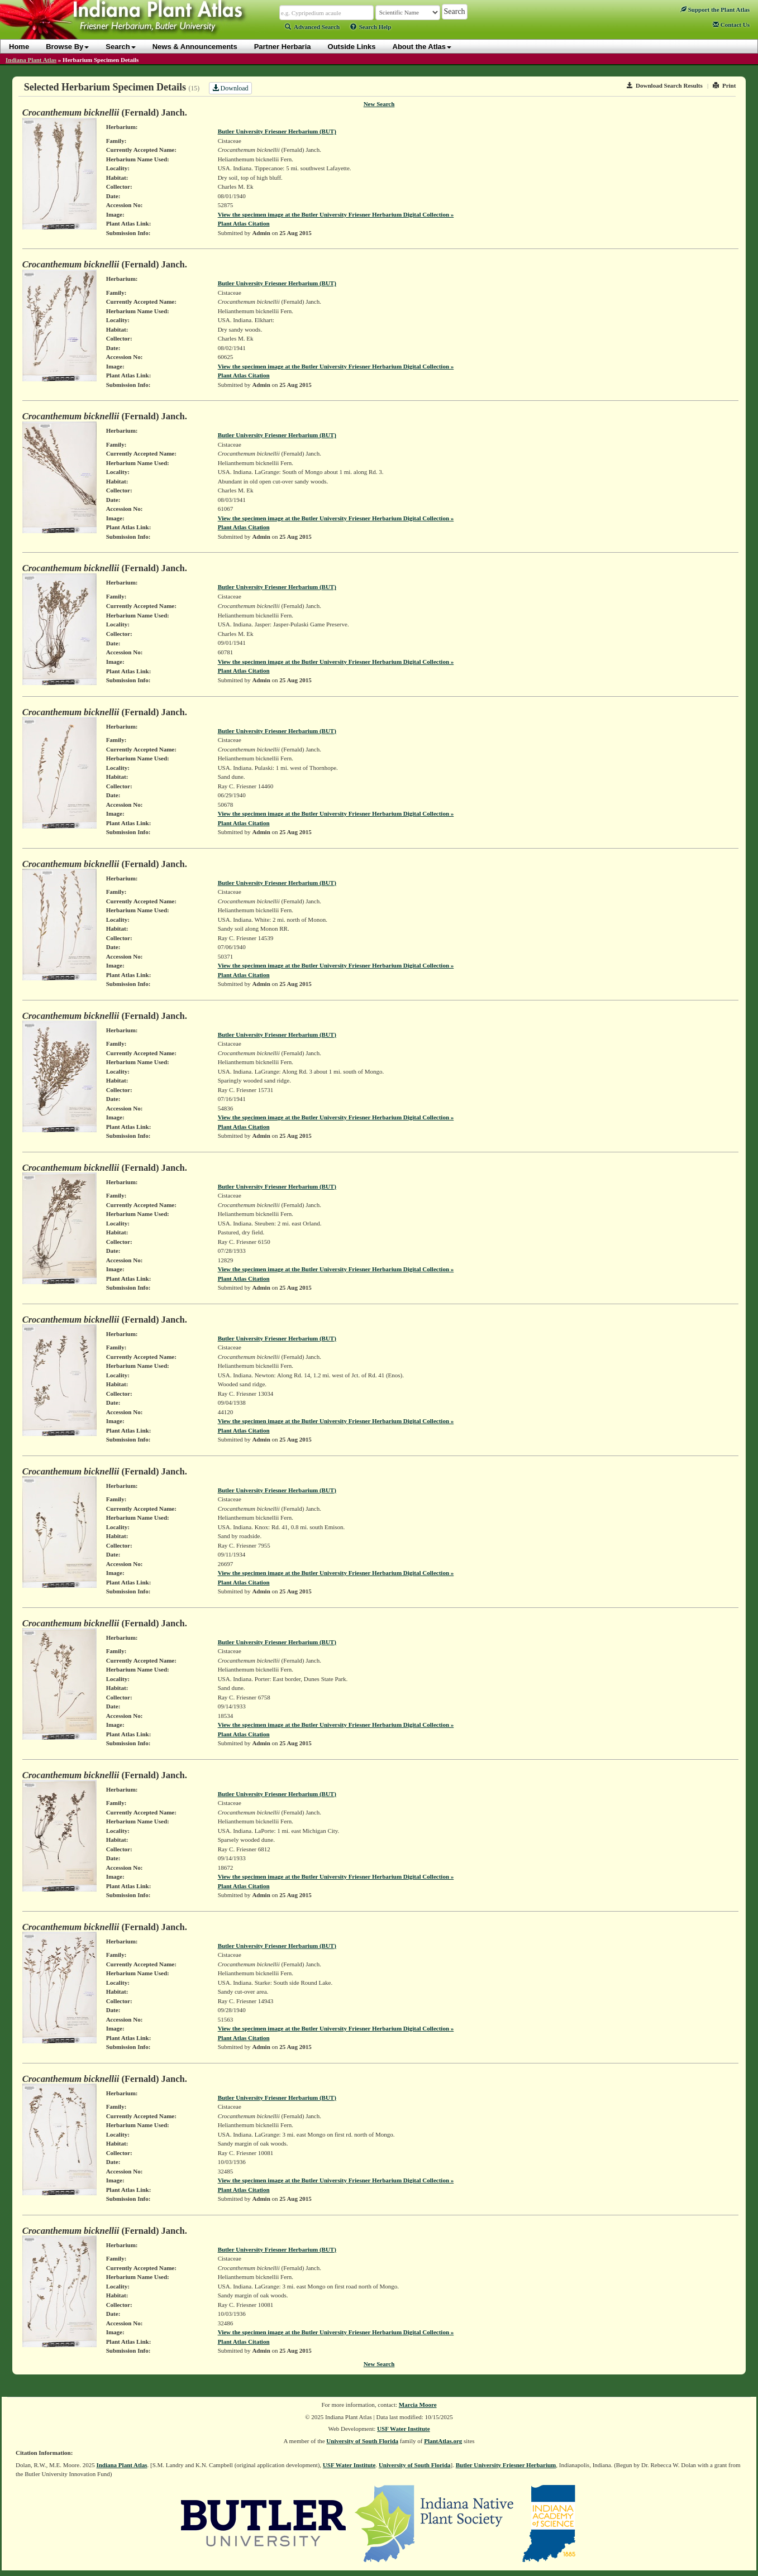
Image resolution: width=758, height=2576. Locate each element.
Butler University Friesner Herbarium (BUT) (277, 131)
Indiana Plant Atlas (31, 59)
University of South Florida (362, 2441)
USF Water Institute (403, 2428)
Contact (731, 24)
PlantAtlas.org (443, 2441)
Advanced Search (312, 26)
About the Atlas (422, 46)
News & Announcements (194, 46)
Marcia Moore (418, 2404)
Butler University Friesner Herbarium (506, 2465)
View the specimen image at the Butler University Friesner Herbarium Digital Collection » (336, 214)
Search (120, 46)
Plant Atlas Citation (244, 223)
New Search (379, 103)
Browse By (67, 46)
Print (724, 85)
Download (230, 88)
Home (19, 46)
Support (715, 9)
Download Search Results (665, 85)
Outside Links (352, 46)
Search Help (371, 26)
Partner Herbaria (282, 46)
